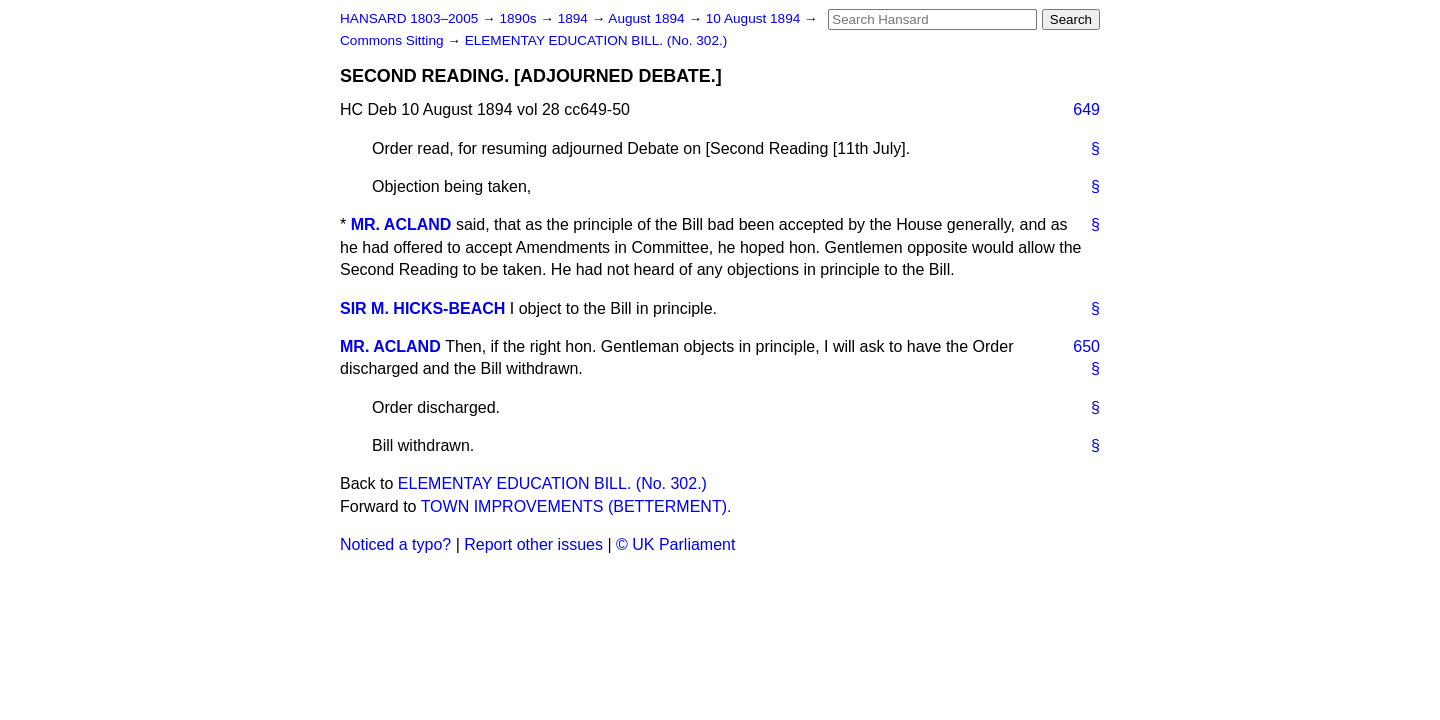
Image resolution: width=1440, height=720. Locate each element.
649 (1086, 109)
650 (1086, 346)
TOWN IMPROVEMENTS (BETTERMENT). (576, 506)
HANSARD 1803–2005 (409, 18)
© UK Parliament (675, 544)
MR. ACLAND (401, 224)
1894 (575, 18)
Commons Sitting (393, 40)
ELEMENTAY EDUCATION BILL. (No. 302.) (596, 40)
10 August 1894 (755, 18)
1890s (519, 18)
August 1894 (648, 18)
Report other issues (533, 544)
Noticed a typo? (395, 544)
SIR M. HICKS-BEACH (422, 308)
